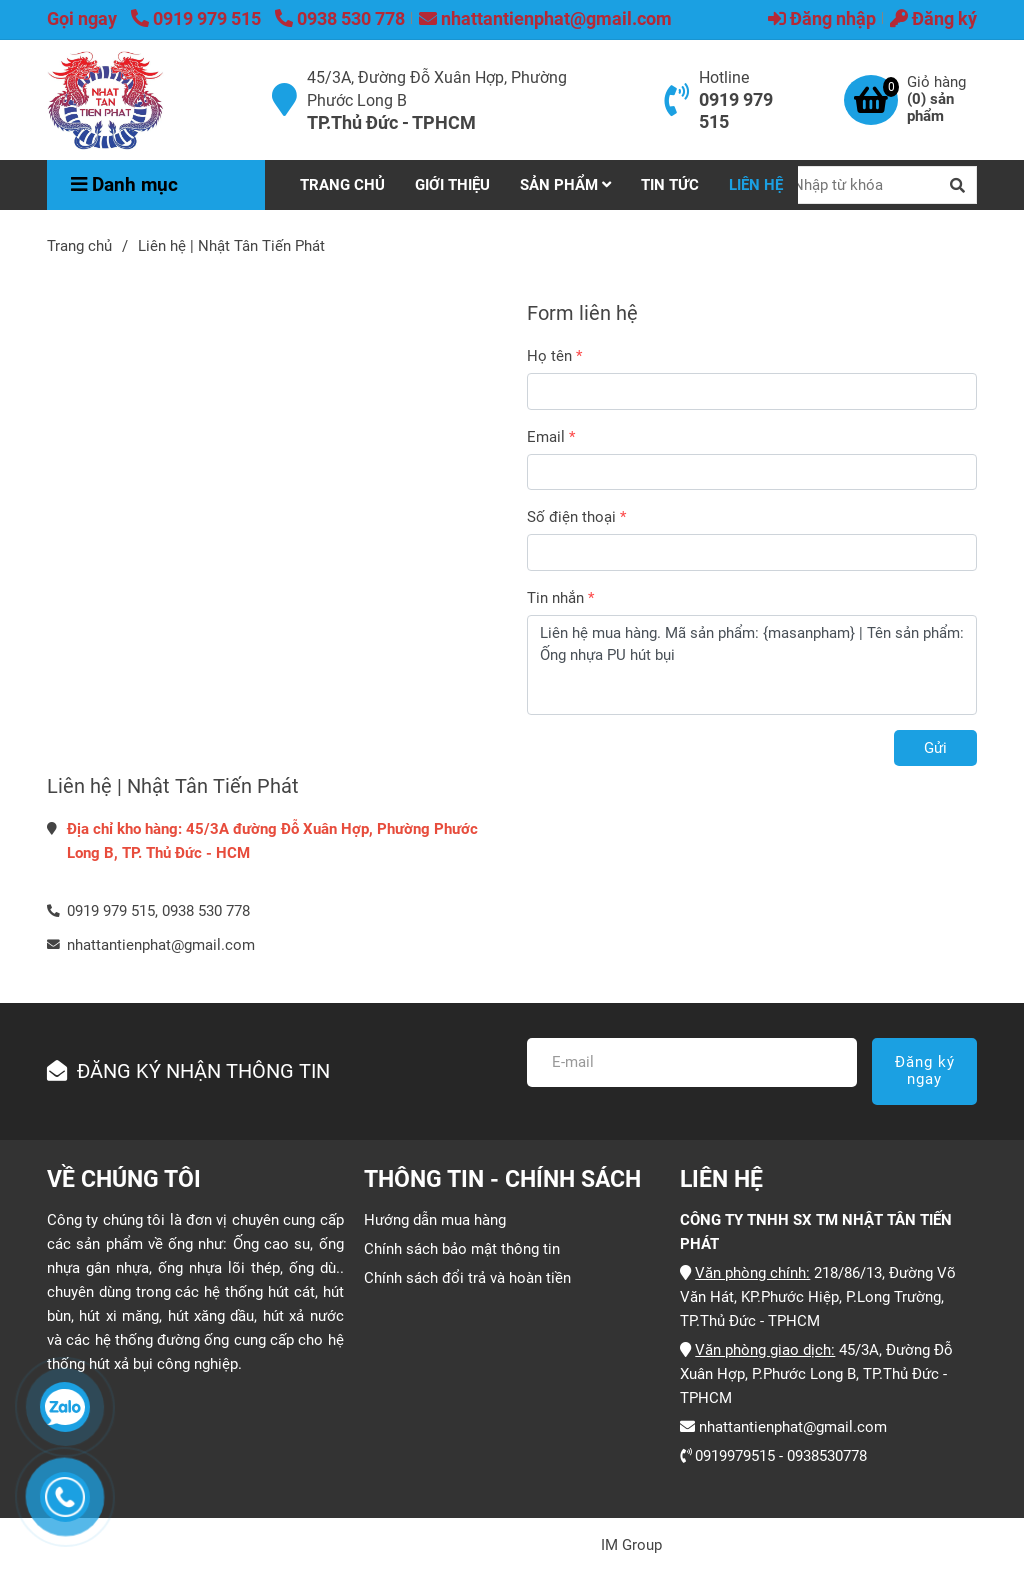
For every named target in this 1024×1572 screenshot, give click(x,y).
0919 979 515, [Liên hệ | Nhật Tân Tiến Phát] (112, 911)
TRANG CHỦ (342, 185)
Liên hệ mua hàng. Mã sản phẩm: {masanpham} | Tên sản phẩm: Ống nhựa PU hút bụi (752, 665)
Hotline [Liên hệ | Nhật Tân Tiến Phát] (724, 77)
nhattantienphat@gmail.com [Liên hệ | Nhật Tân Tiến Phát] (545, 18)
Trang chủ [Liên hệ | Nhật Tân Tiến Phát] (79, 246)
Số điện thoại (571, 517)
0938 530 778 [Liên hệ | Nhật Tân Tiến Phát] (340, 18)
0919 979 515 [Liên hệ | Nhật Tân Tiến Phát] (198, 18)
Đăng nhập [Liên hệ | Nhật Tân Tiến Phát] (822, 18)
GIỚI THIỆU (452, 185)
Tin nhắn (555, 598)
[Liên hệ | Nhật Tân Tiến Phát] (105, 100)
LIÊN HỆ (756, 185)
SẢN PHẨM (565, 185)
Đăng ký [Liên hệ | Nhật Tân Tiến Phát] (933, 18)
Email (546, 437)
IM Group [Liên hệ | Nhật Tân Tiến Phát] (631, 1545)
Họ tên (549, 356)
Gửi (935, 748)
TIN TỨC (670, 185)
